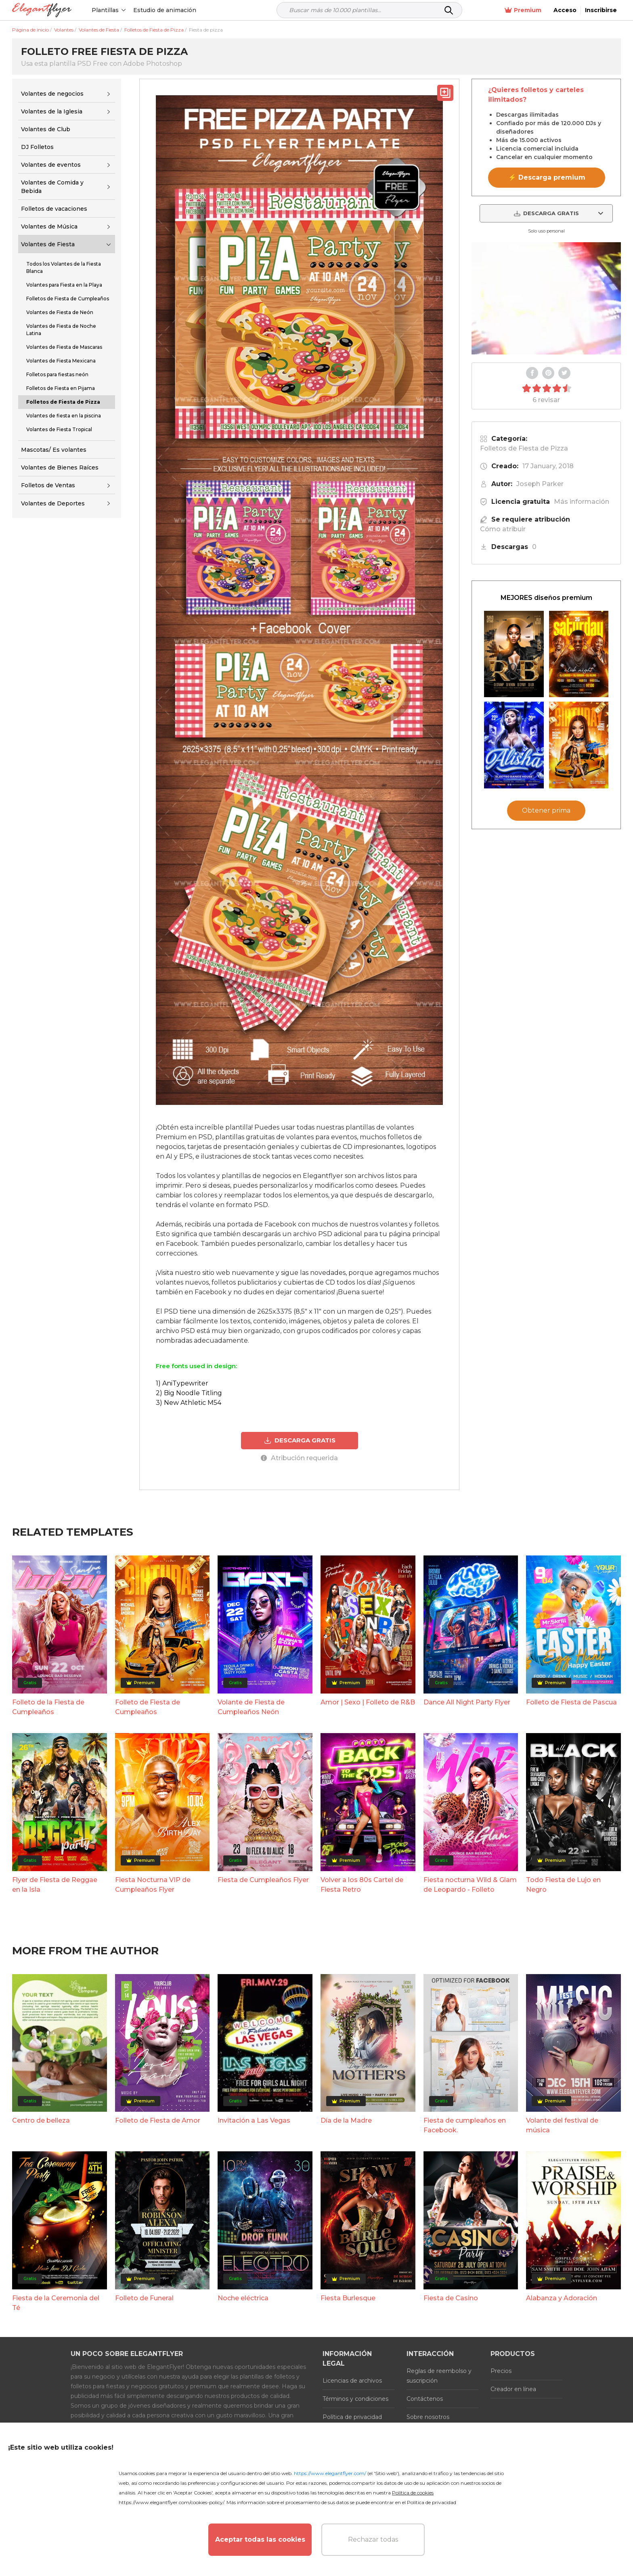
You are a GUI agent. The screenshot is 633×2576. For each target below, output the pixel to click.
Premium (523, 10)
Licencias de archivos (352, 2380)
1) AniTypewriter (182, 1383)
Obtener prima (546, 810)
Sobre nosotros (428, 2417)
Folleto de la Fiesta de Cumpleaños (48, 1707)
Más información (581, 501)
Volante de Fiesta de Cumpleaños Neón (251, 1707)
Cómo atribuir (503, 529)
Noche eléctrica (243, 2298)
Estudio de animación (164, 10)
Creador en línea (513, 2389)
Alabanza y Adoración (561, 2298)
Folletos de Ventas (48, 485)
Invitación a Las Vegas (254, 2120)
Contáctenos (425, 2398)
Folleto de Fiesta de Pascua (571, 1702)
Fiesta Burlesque (348, 2298)
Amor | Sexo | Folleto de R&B (368, 1702)
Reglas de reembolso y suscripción (439, 2375)
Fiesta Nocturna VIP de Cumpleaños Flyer (153, 1884)
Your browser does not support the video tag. (546, 298)
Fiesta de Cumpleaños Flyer (263, 1880)
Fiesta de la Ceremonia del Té (55, 2303)
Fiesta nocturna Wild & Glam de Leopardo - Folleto (470, 1884)
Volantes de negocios (52, 93)
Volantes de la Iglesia (51, 111)
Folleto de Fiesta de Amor (157, 2120)
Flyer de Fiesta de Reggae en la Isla (54, 1884)
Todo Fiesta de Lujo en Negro (563, 1884)
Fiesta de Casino (450, 2298)
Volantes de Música (49, 226)
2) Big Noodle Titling (189, 1393)
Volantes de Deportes (53, 503)
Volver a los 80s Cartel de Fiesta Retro (362, 1884)
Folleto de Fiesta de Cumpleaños (147, 1707)
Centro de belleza (41, 2120)
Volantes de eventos (51, 164)
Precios (500, 2371)
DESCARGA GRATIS (299, 1440)
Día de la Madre (346, 2120)
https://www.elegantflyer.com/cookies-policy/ (171, 2502)
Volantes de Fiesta (48, 244)
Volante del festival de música (562, 2125)
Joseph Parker (540, 484)
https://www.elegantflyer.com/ (330, 2473)
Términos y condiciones (355, 2398)
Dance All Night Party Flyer (466, 1702)
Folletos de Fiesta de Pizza (524, 448)
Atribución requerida (299, 1458)
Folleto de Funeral (144, 2298)
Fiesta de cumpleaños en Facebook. (464, 2125)
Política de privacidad (352, 2417)
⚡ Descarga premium (546, 177)
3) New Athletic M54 (188, 1402)
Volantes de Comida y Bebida (52, 187)
